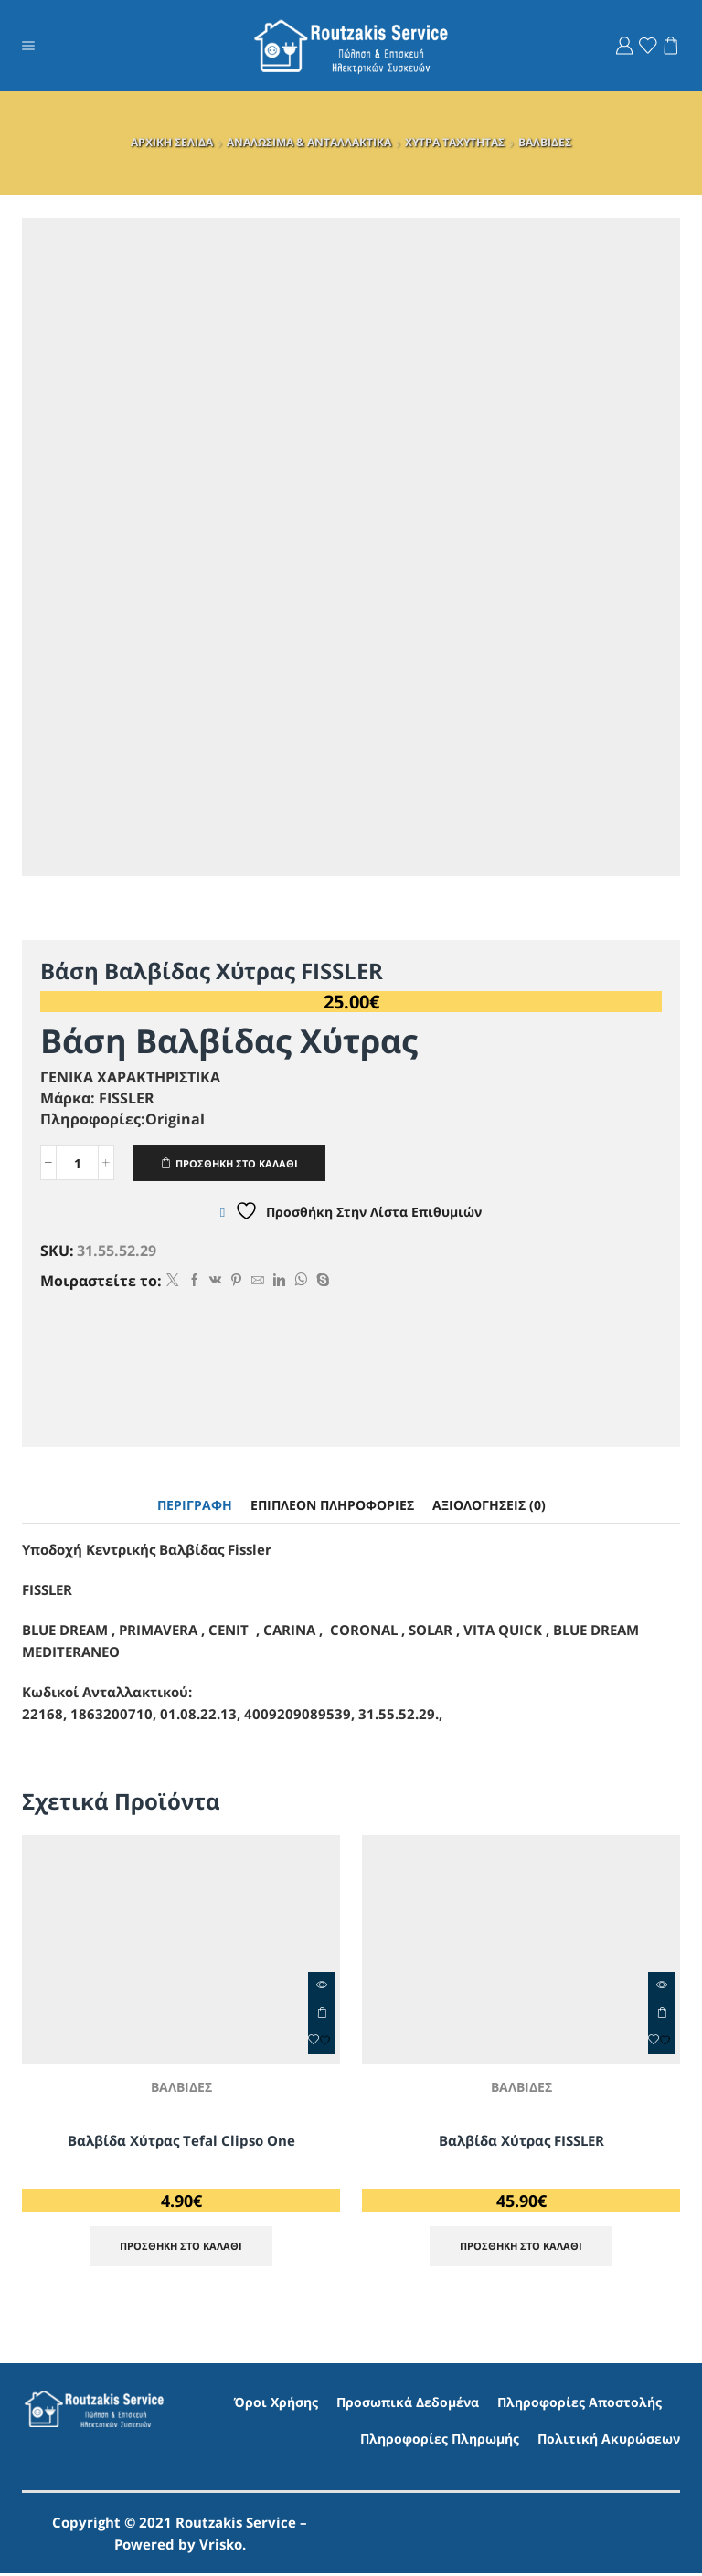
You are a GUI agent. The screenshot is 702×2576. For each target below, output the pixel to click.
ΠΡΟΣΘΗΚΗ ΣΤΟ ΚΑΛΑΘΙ (244, 1163)
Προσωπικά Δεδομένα (407, 2404)
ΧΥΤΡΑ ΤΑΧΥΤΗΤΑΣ (455, 142)
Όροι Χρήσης (276, 2404)
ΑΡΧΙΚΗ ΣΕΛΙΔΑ (172, 142)
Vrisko (220, 2547)
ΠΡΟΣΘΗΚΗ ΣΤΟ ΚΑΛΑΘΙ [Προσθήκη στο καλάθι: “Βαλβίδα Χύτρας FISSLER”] (661, 2014)
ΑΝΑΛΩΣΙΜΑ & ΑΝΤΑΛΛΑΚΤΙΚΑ (309, 142)
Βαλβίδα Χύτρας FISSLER (521, 2141)
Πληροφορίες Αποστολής (579, 2404)
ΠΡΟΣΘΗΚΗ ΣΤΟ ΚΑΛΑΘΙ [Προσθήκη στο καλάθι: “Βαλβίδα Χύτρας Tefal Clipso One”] (321, 2014)
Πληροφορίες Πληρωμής (439, 2440)
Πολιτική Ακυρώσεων (608, 2440)
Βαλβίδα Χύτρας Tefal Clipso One (181, 2141)
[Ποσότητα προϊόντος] (77, 1163)
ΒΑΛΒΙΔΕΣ (544, 142)
